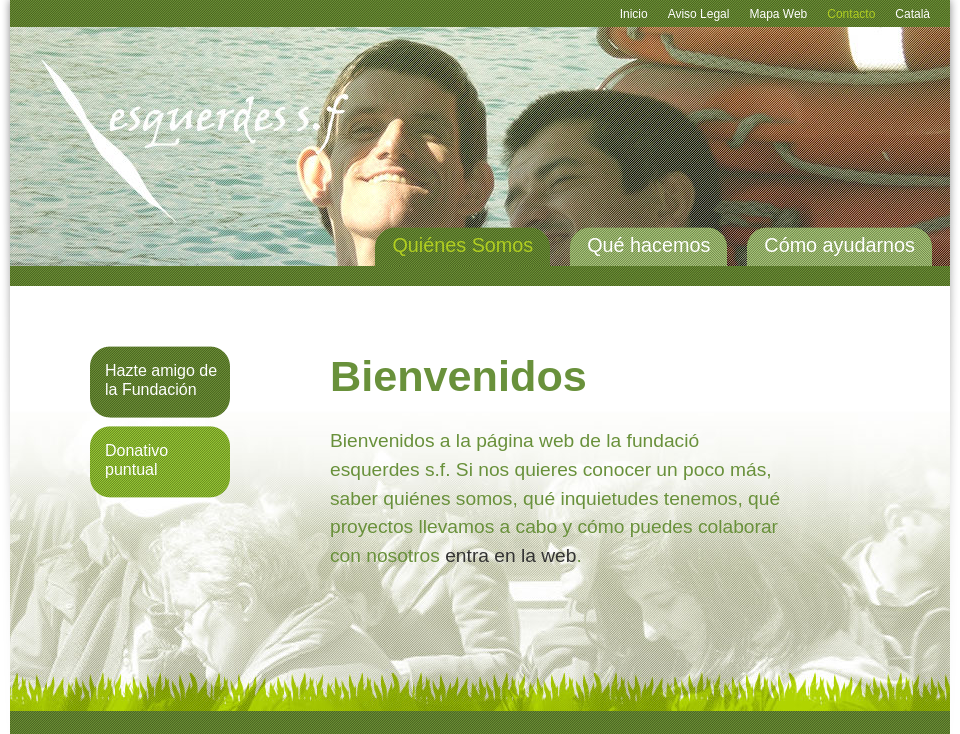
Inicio (634, 14)
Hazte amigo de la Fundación (161, 380)
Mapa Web (778, 14)
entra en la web (510, 555)
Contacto (851, 14)
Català (912, 14)
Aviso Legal (699, 14)
